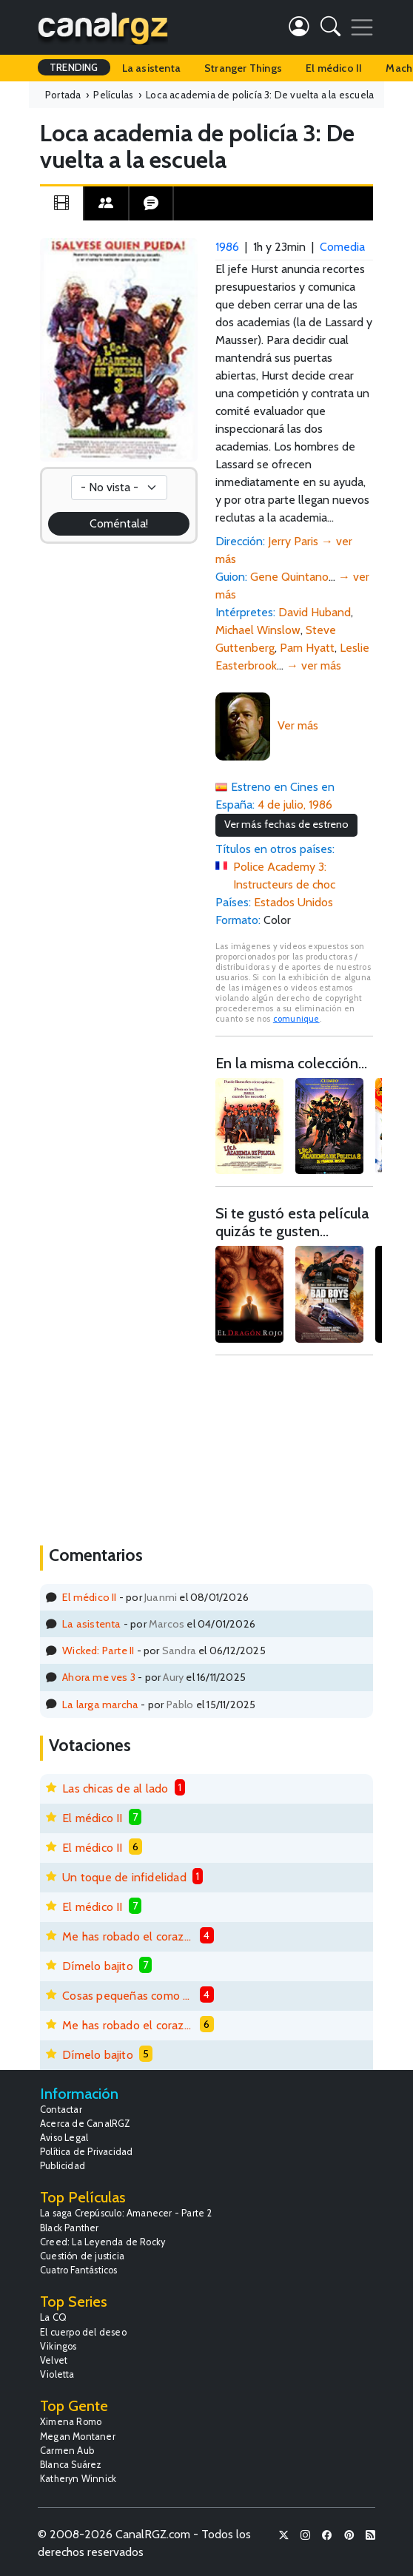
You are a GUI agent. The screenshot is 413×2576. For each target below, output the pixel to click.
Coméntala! (119, 523)
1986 (227, 247)
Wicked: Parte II (98, 1650)
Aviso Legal (64, 2137)
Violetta (57, 2374)
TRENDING (74, 67)
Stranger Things (243, 68)
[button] (330, 29)
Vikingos (58, 2346)
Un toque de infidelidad (124, 1877)
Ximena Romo (70, 2421)
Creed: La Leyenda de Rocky (102, 2242)
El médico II (334, 68)
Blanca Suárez (71, 2464)
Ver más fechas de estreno (286, 824)
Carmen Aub (67, 2450)
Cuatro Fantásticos (79, 2270)
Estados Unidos (293, 902)
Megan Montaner (77, 2436)
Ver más (298, 725)
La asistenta (151, 68)
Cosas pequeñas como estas (128, 1996)
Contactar (61, 2109)
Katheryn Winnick (78, 2478)
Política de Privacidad (86, 2151)
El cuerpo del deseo (83, 2332)
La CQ (53, 2317)
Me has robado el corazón (128, 1936)
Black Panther (69, 2227)
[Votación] (119, 487)
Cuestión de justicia (82, 2256)
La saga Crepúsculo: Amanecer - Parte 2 (126, 2213)
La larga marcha (100, 1704)
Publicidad (62, 2165)
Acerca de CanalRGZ (85, 2123)
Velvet (53, 2360)
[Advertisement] (294, 1449)
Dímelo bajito (97, 1966)
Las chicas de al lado (115, 1788)
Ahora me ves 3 (98, 1677)
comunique (296, 1019)
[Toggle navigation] (362, 27)
